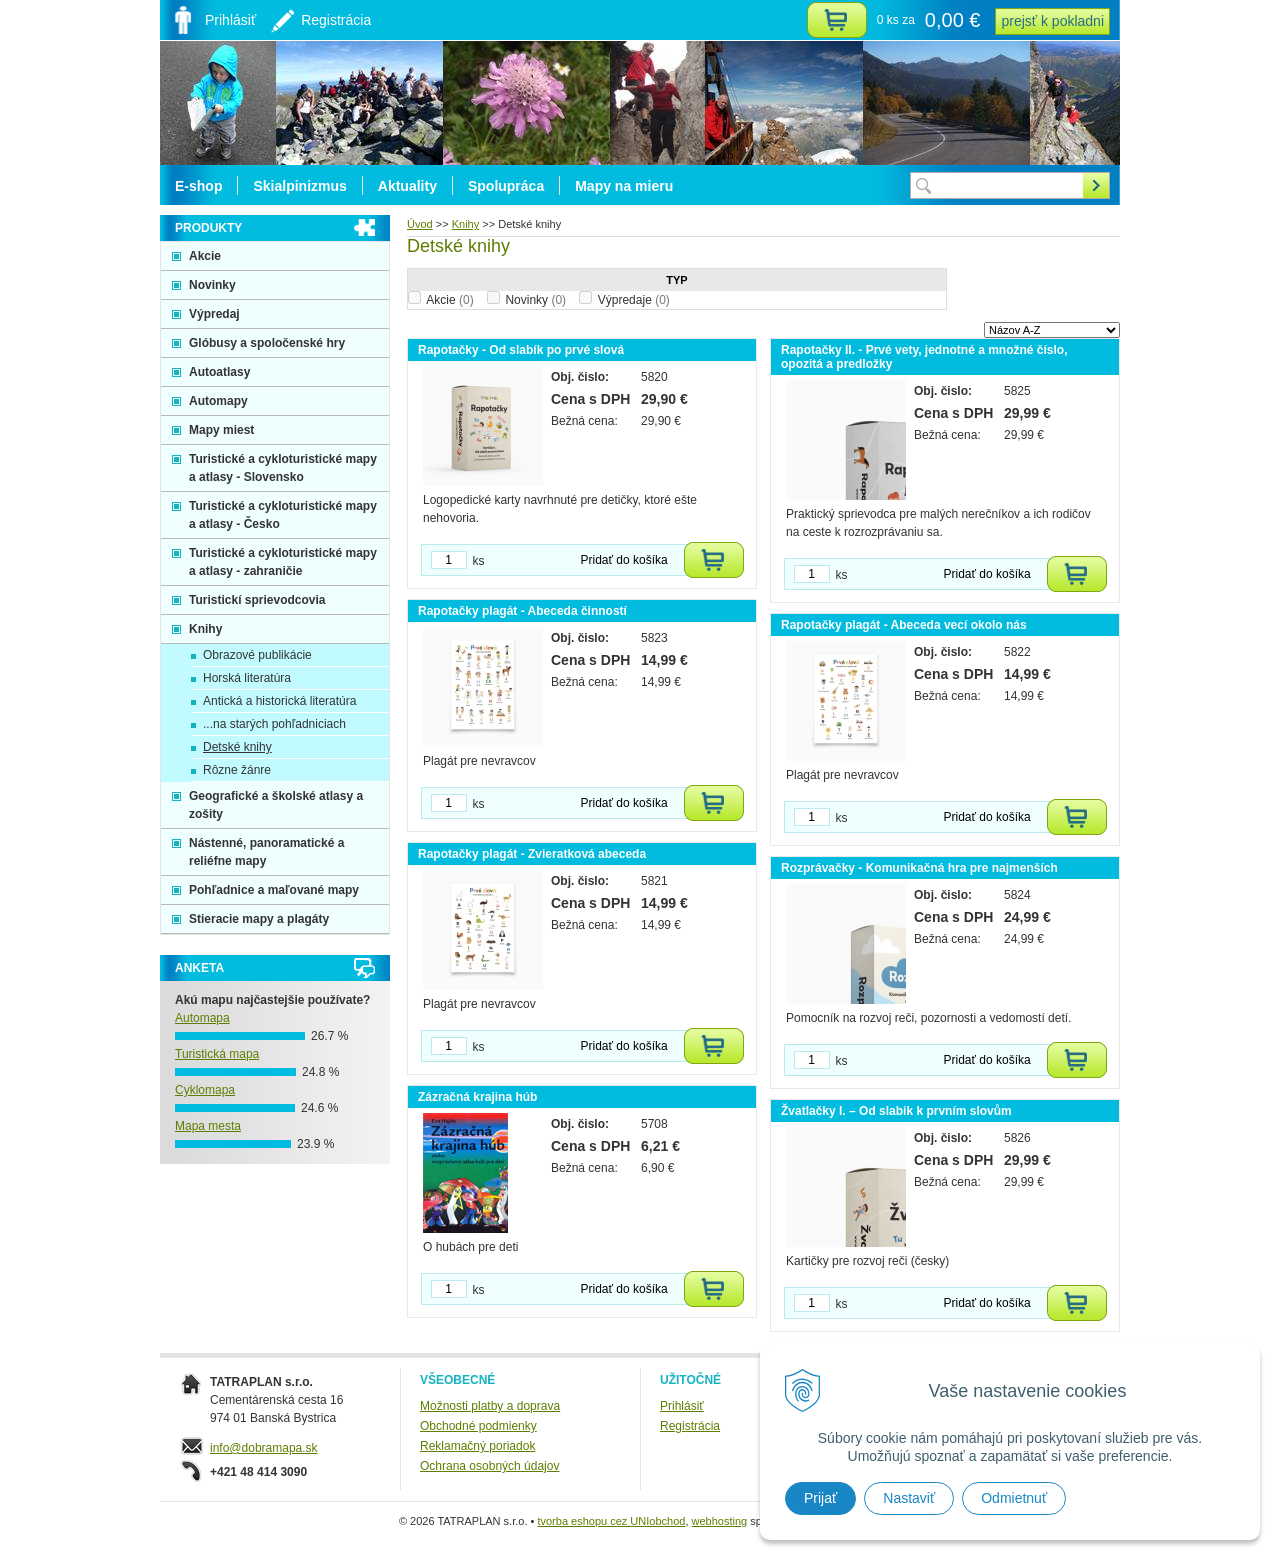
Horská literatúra (247, 678)
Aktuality (407, 186)
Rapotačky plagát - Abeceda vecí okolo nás (904, 625)
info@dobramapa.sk (264, 1448)
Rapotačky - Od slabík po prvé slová (521, 350)
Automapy (218, 401)
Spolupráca (506, 186)
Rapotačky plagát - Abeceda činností (522, 611)
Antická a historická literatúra (279, 701)
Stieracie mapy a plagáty (259, 919)
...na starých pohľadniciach (274, 724)
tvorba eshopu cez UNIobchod (611, 1521)
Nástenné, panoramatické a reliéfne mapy (266, 852)
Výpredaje (634, 300)
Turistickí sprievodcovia (257, 600)
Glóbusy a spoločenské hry (267, 343)
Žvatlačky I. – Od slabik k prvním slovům (896, 1111)
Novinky (535, 300)
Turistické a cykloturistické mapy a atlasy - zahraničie (283, 562)
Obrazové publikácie (257, 655)
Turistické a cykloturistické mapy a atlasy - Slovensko (283, 468)
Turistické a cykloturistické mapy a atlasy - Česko (283, 515)
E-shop (198, 186)
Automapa (202, 1018)
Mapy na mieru (624, 186)
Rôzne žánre (237, 770)
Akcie (449, 300)
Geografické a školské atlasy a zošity (276, 805)
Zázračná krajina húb (477, 1097)
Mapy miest (221, 430)
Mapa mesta (208, 1126)
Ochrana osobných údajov (489, 1466)
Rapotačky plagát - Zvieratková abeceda (532, 854)
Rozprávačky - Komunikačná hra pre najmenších (919, 868)
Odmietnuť (1014, 1498)
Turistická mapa (217, 1054)
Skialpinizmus (299, 186)
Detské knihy (237, 747)
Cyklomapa (205, 1090)
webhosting (720, 1521)
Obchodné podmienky (478, 1426)
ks (479, 561)
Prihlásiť (682, 1406)
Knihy (205, 629)
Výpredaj (214, 314)
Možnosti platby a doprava (490, 1406)
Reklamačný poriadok (477, 1446)
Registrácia (690, 1426)
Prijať (820, 1498)
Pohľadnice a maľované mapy (274, 890)
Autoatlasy (219, 372)
